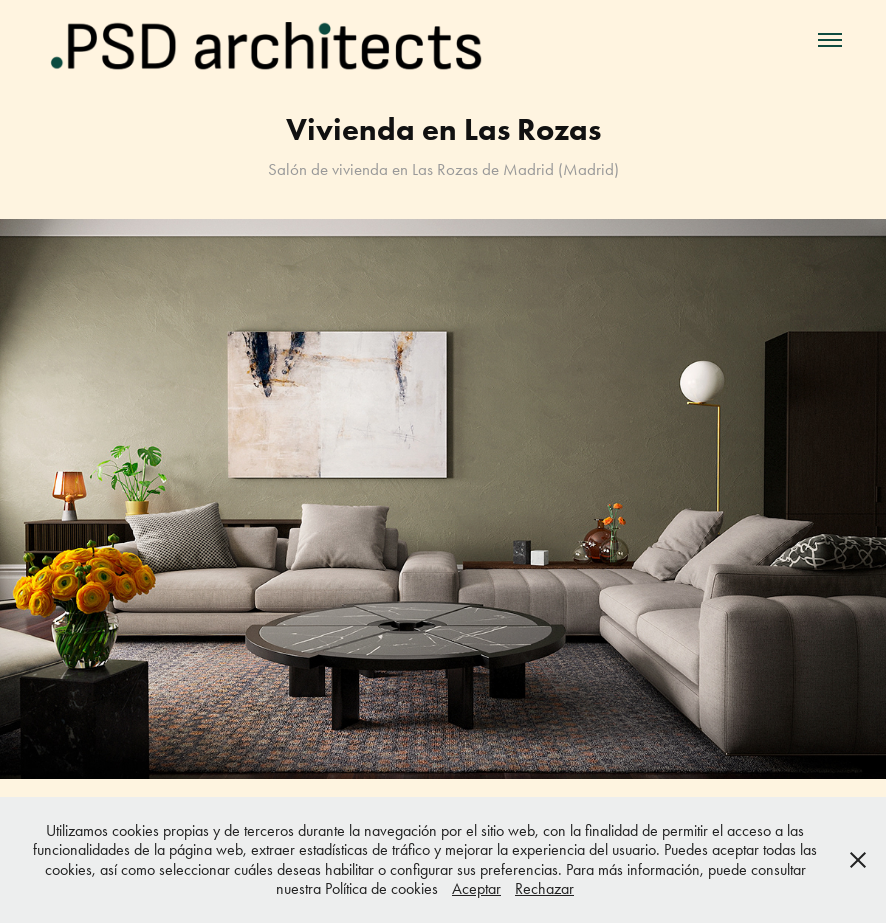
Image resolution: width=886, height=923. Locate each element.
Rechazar (544, 888)
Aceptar (476, 888)
